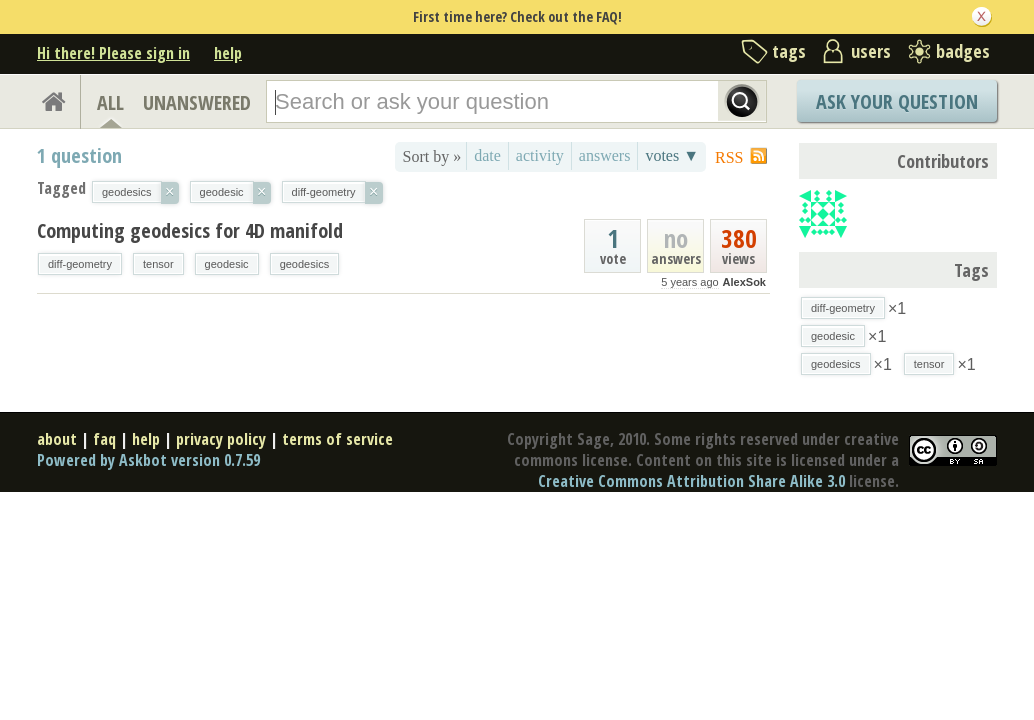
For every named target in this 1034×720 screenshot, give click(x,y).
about (57, 439)
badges (963, 51)
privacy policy (221, 439)
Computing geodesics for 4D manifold (190, 230)
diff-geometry (80, 264)
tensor (158, 264)
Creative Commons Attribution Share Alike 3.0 (691, 481)
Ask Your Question (897, 101)
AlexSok (744, 282)
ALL (110, 102)
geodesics (305, 264)
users (871, 51)
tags (789, 51)
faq (104, 439)
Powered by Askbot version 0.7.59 (148, 460)
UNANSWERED (197, 102)
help (228, 53)
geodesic (227, 264)
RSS (729, 157)
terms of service (337, 439)
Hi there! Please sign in (113, 53)
